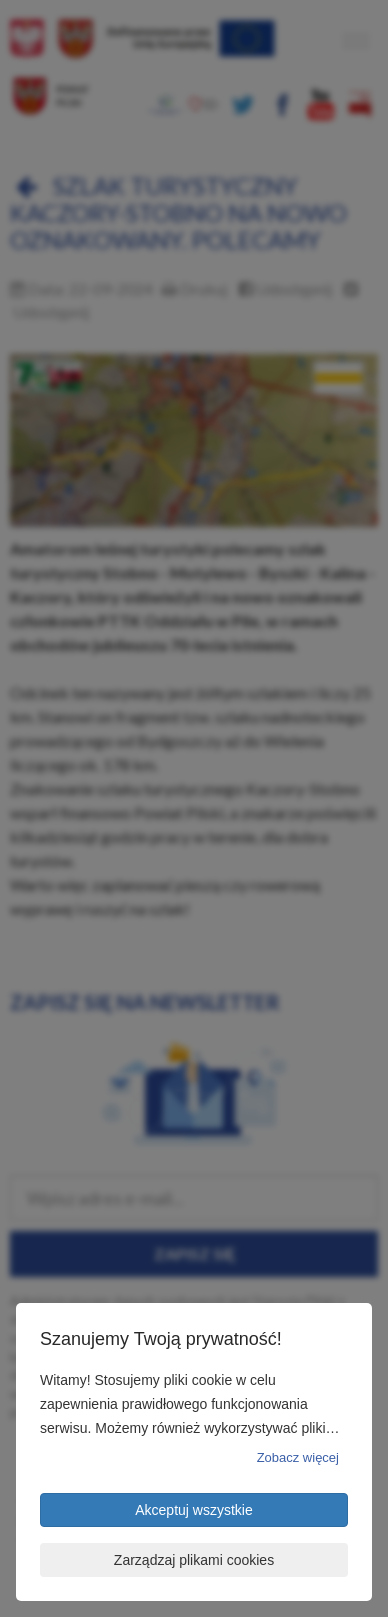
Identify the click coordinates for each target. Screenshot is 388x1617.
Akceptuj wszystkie (193, 1510)
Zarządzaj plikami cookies (194, 1560)
